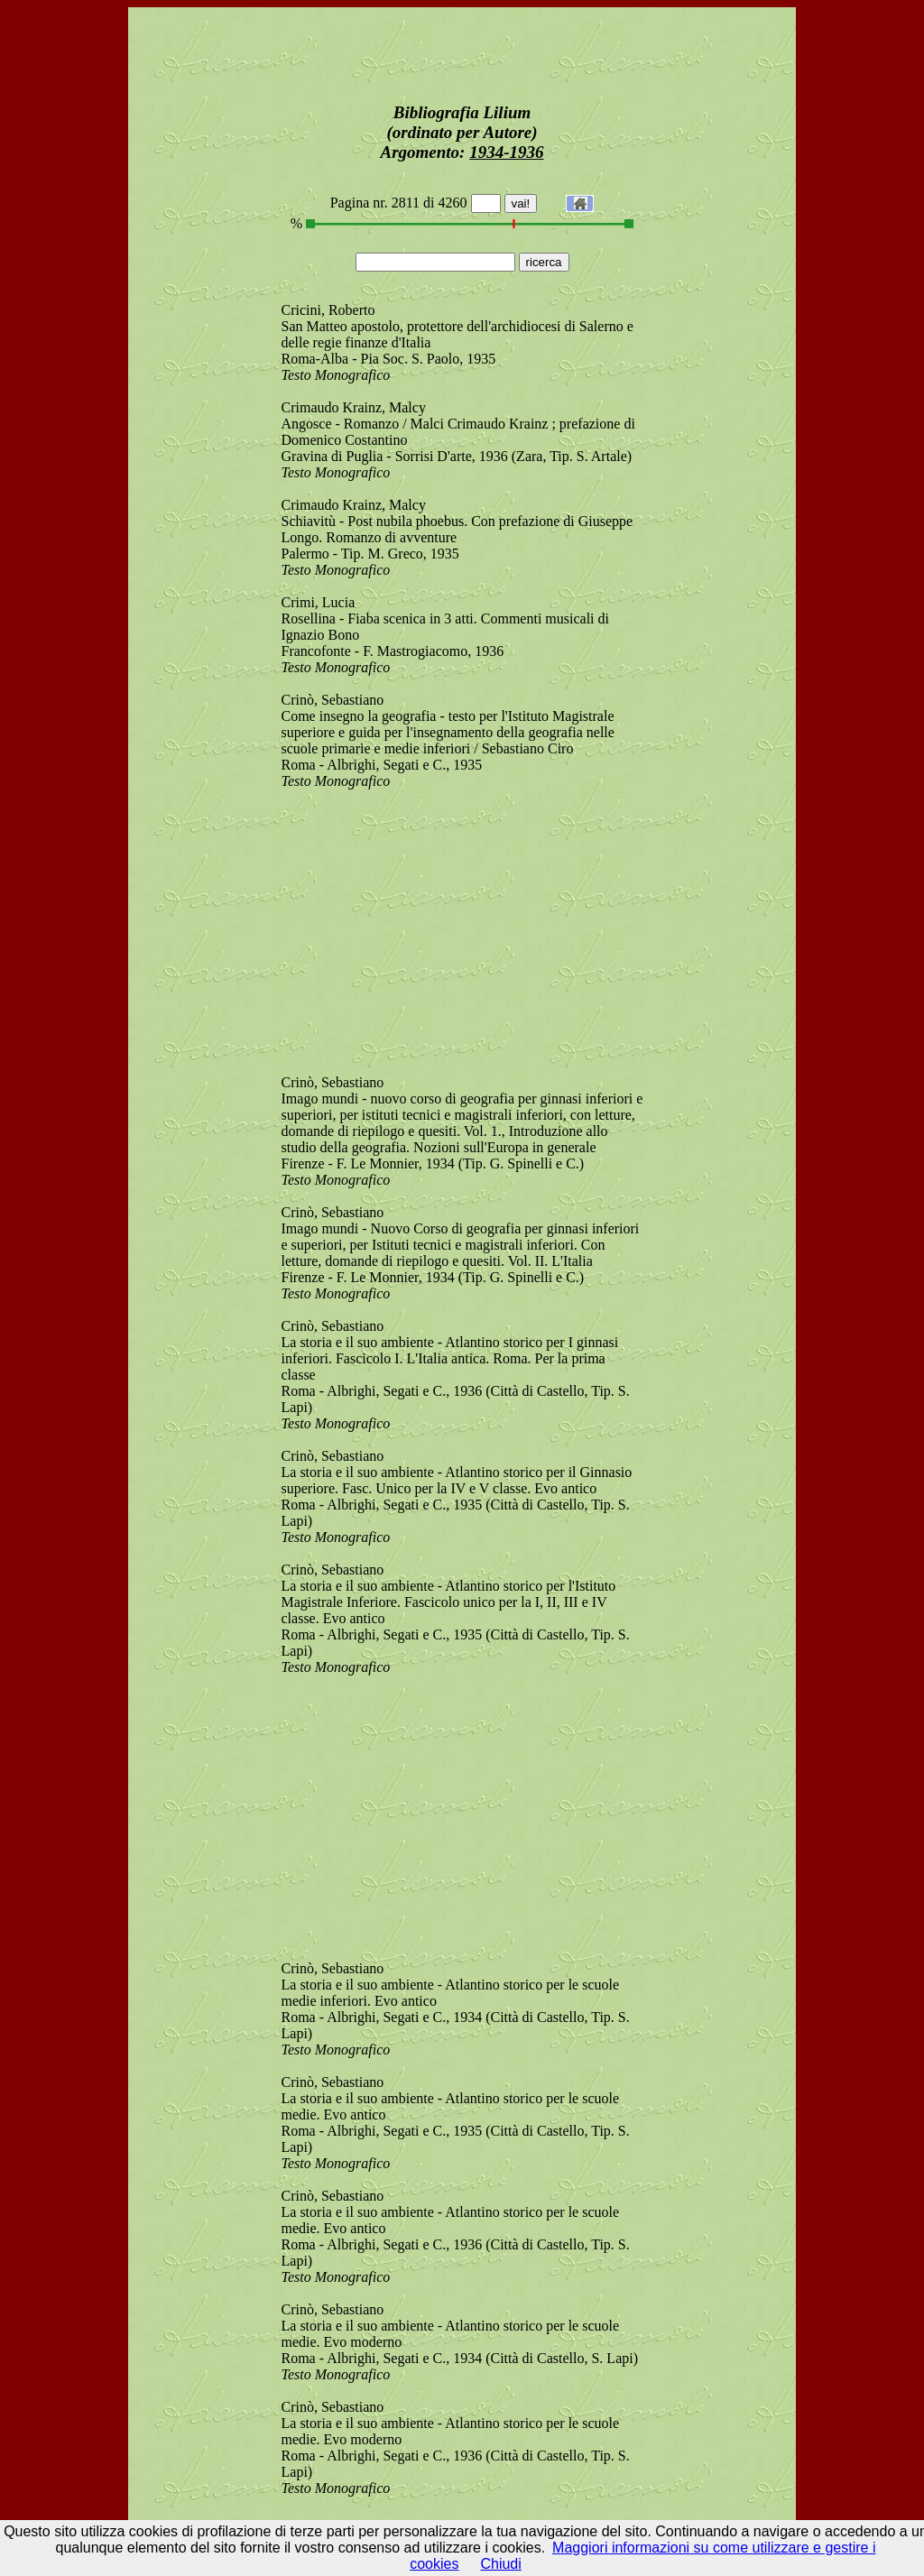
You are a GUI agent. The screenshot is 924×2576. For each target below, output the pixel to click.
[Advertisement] (462, 50)
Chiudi (500, 2563)
